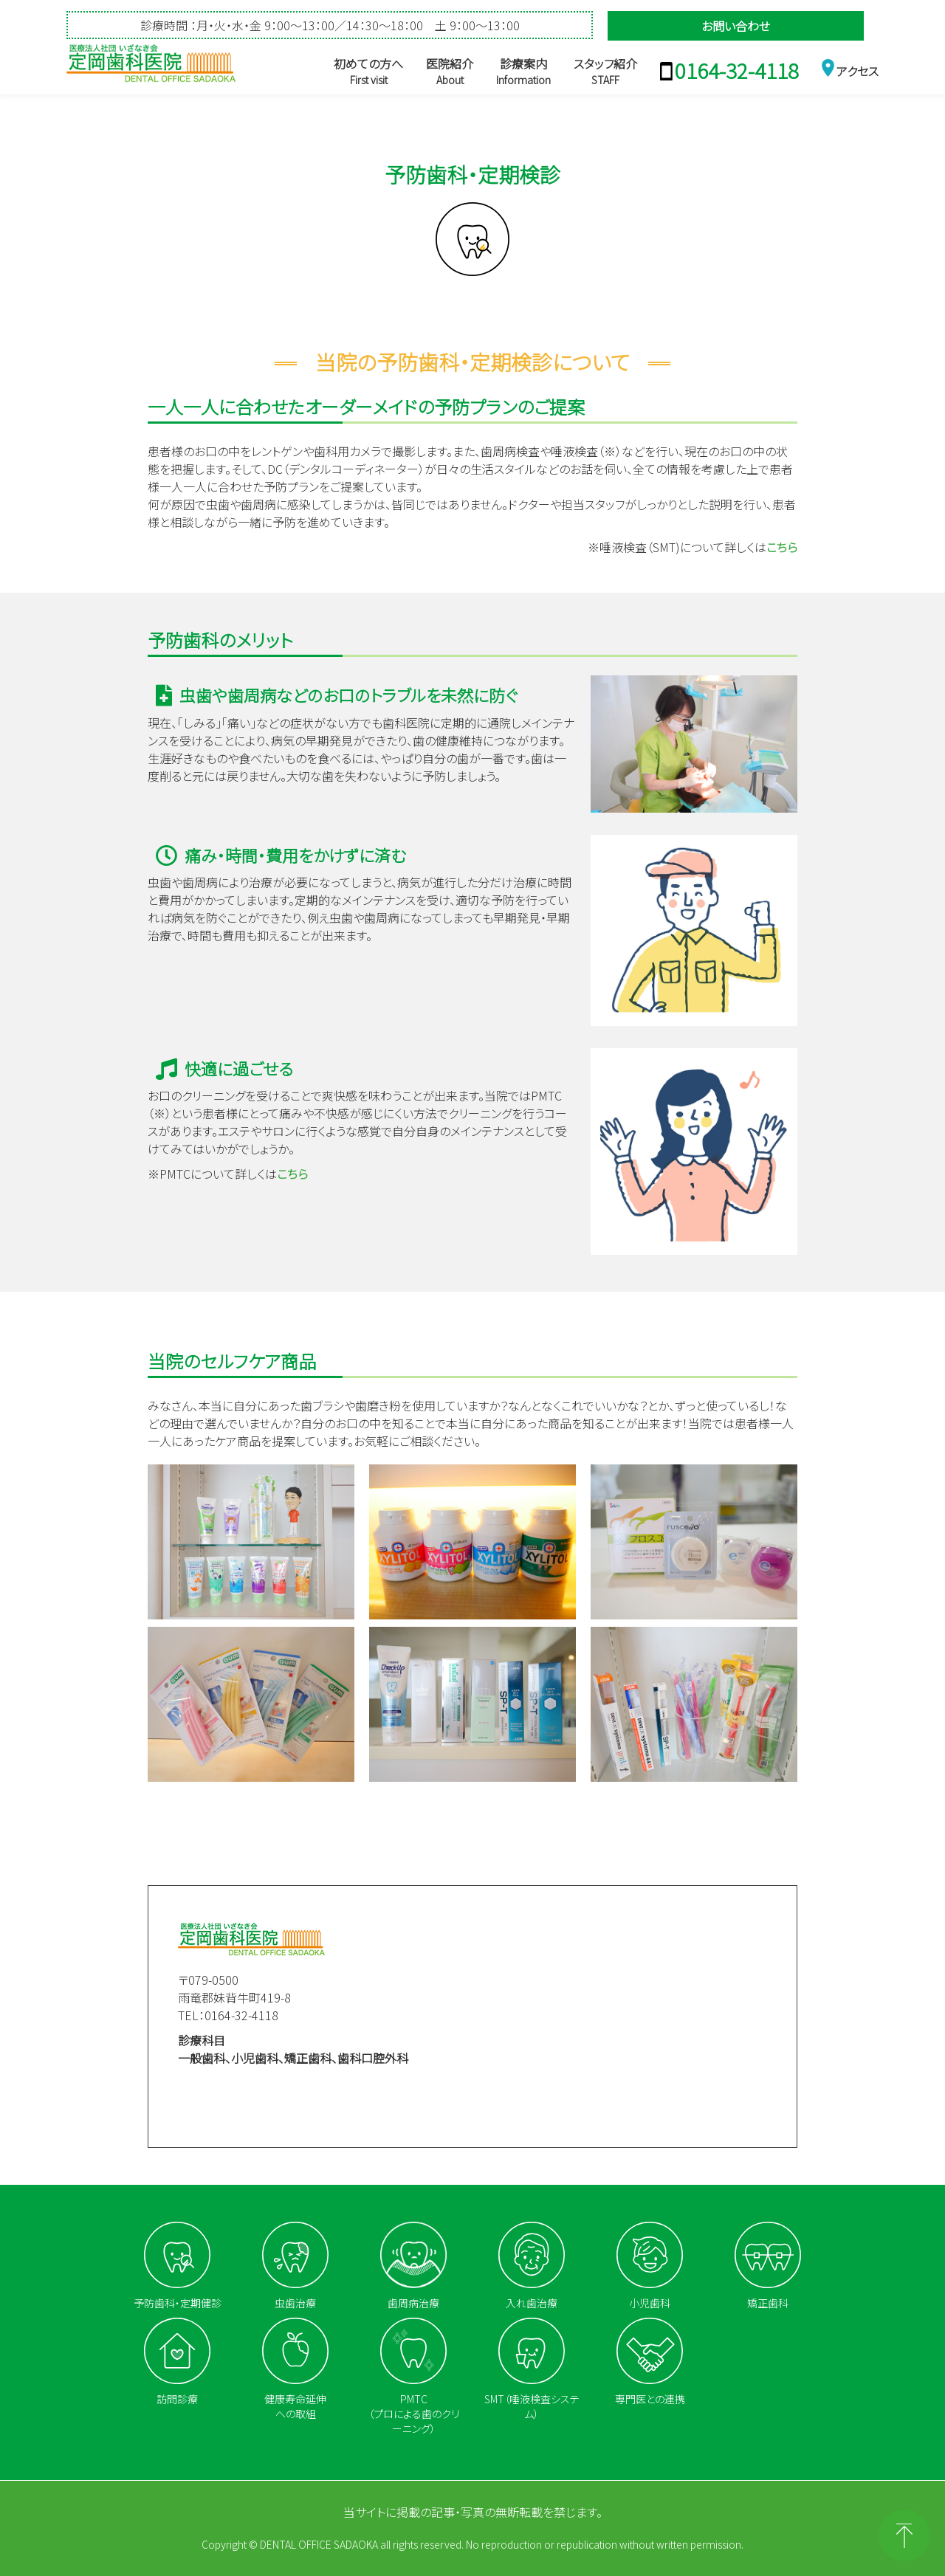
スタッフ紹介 (605, 71)
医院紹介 (449, 71)
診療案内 (523, 71)
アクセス (857, 71)
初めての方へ (368, 71)
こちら (781, 547)
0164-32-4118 (737, 70)
